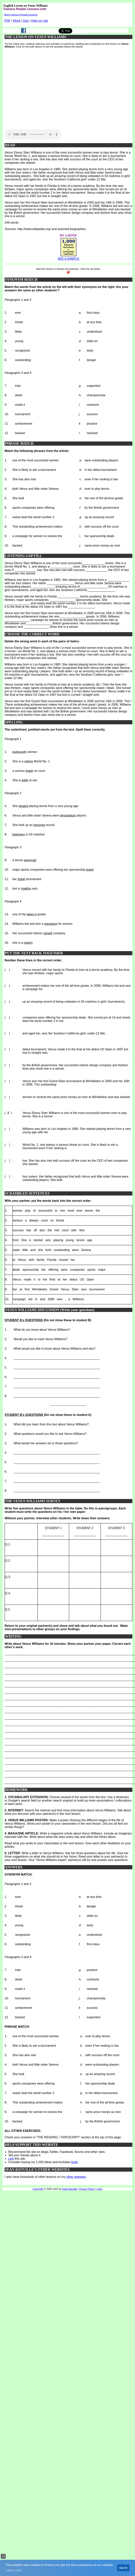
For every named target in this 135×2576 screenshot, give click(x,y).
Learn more (14, 2570)
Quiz (26, 20)
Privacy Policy (87, 2189)
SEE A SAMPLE (68, 258)
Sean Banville (69, 2189)
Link (11, 2158)
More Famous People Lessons (20, 14)
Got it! (123, 2567)
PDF (7, 20)
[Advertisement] (37, 91)
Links (99, 2189)
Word (16, 20)
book (74, 2162)
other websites (76, 2176)
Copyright (38, 2189)
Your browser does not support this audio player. (33, 134)
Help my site (39, 20)
